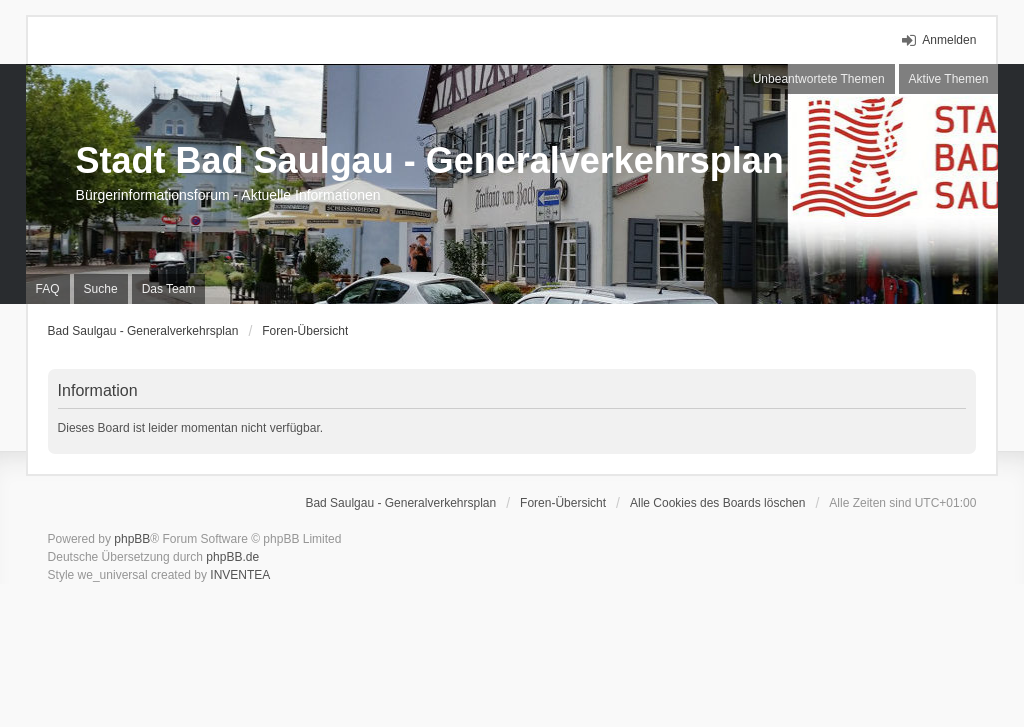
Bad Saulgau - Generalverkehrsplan (143, 331)
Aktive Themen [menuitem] (949, 79)
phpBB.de (232, 557)
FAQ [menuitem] (48, 289)
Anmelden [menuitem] (949, 40)
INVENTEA (240, 575)
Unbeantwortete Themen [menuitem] (819, 79)
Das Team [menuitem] (169, 289)
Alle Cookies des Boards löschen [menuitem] (717, 503)
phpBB (132, 539)
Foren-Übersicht (305, 331)
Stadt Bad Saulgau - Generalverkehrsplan (430, 160)
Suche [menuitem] (101, 289)
